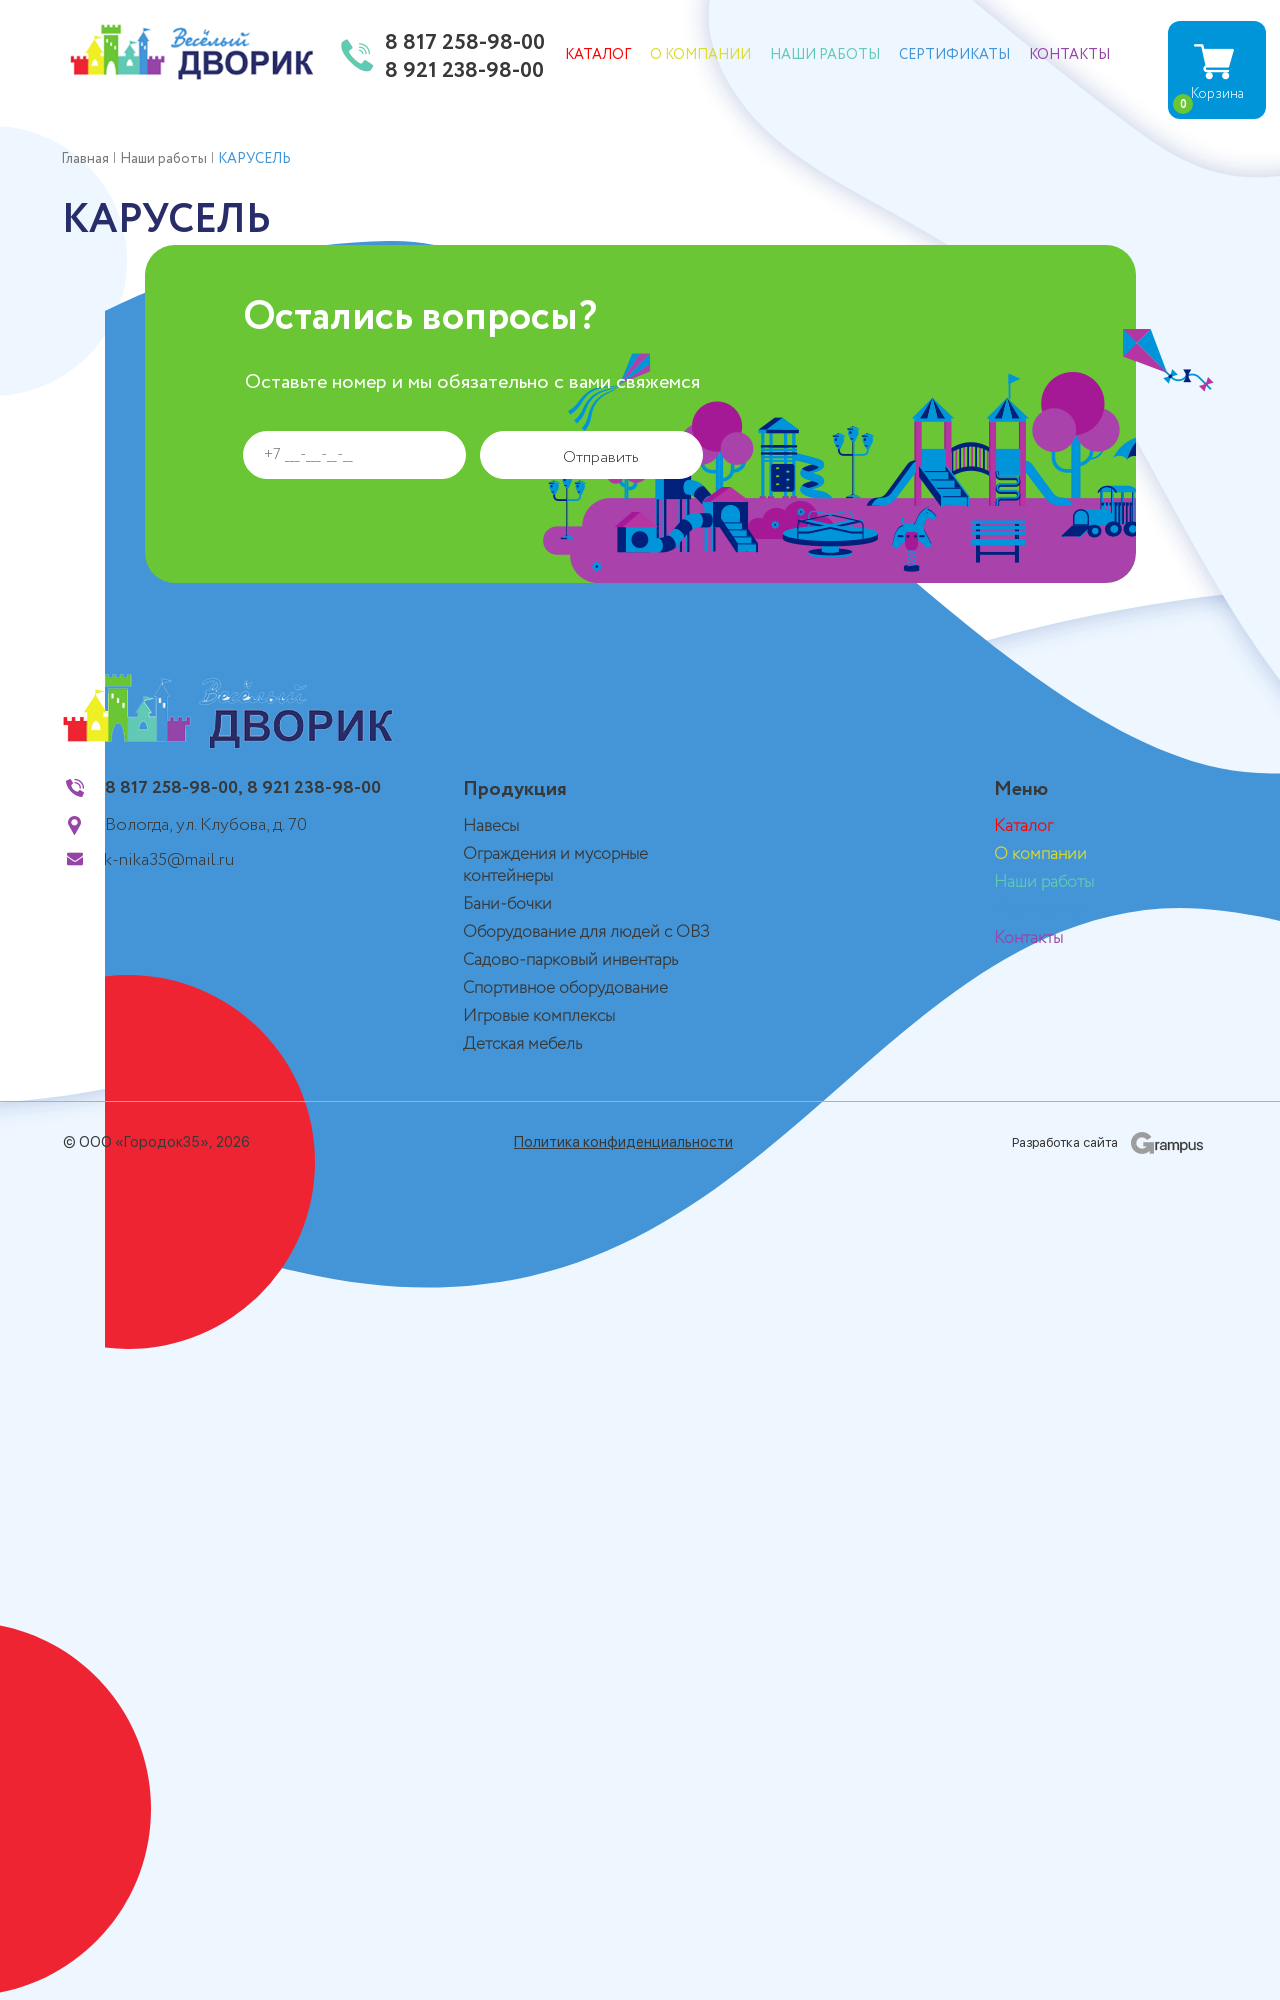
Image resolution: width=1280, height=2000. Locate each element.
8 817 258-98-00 (465, 44)
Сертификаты (954, 55)
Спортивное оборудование (565, 988)
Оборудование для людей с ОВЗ (586, 932)
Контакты (1069, 55)
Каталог (598, 55)
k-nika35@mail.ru (169, 860)
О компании (700, 55)
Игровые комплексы (539, 1016)
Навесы (491, 826)
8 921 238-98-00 (464, 72)
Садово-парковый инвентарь (570, 960)
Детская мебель (522, 1044)
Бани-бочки (507, 904)
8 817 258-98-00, (174, 788)
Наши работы (825, 55)
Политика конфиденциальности (623, 1142)
